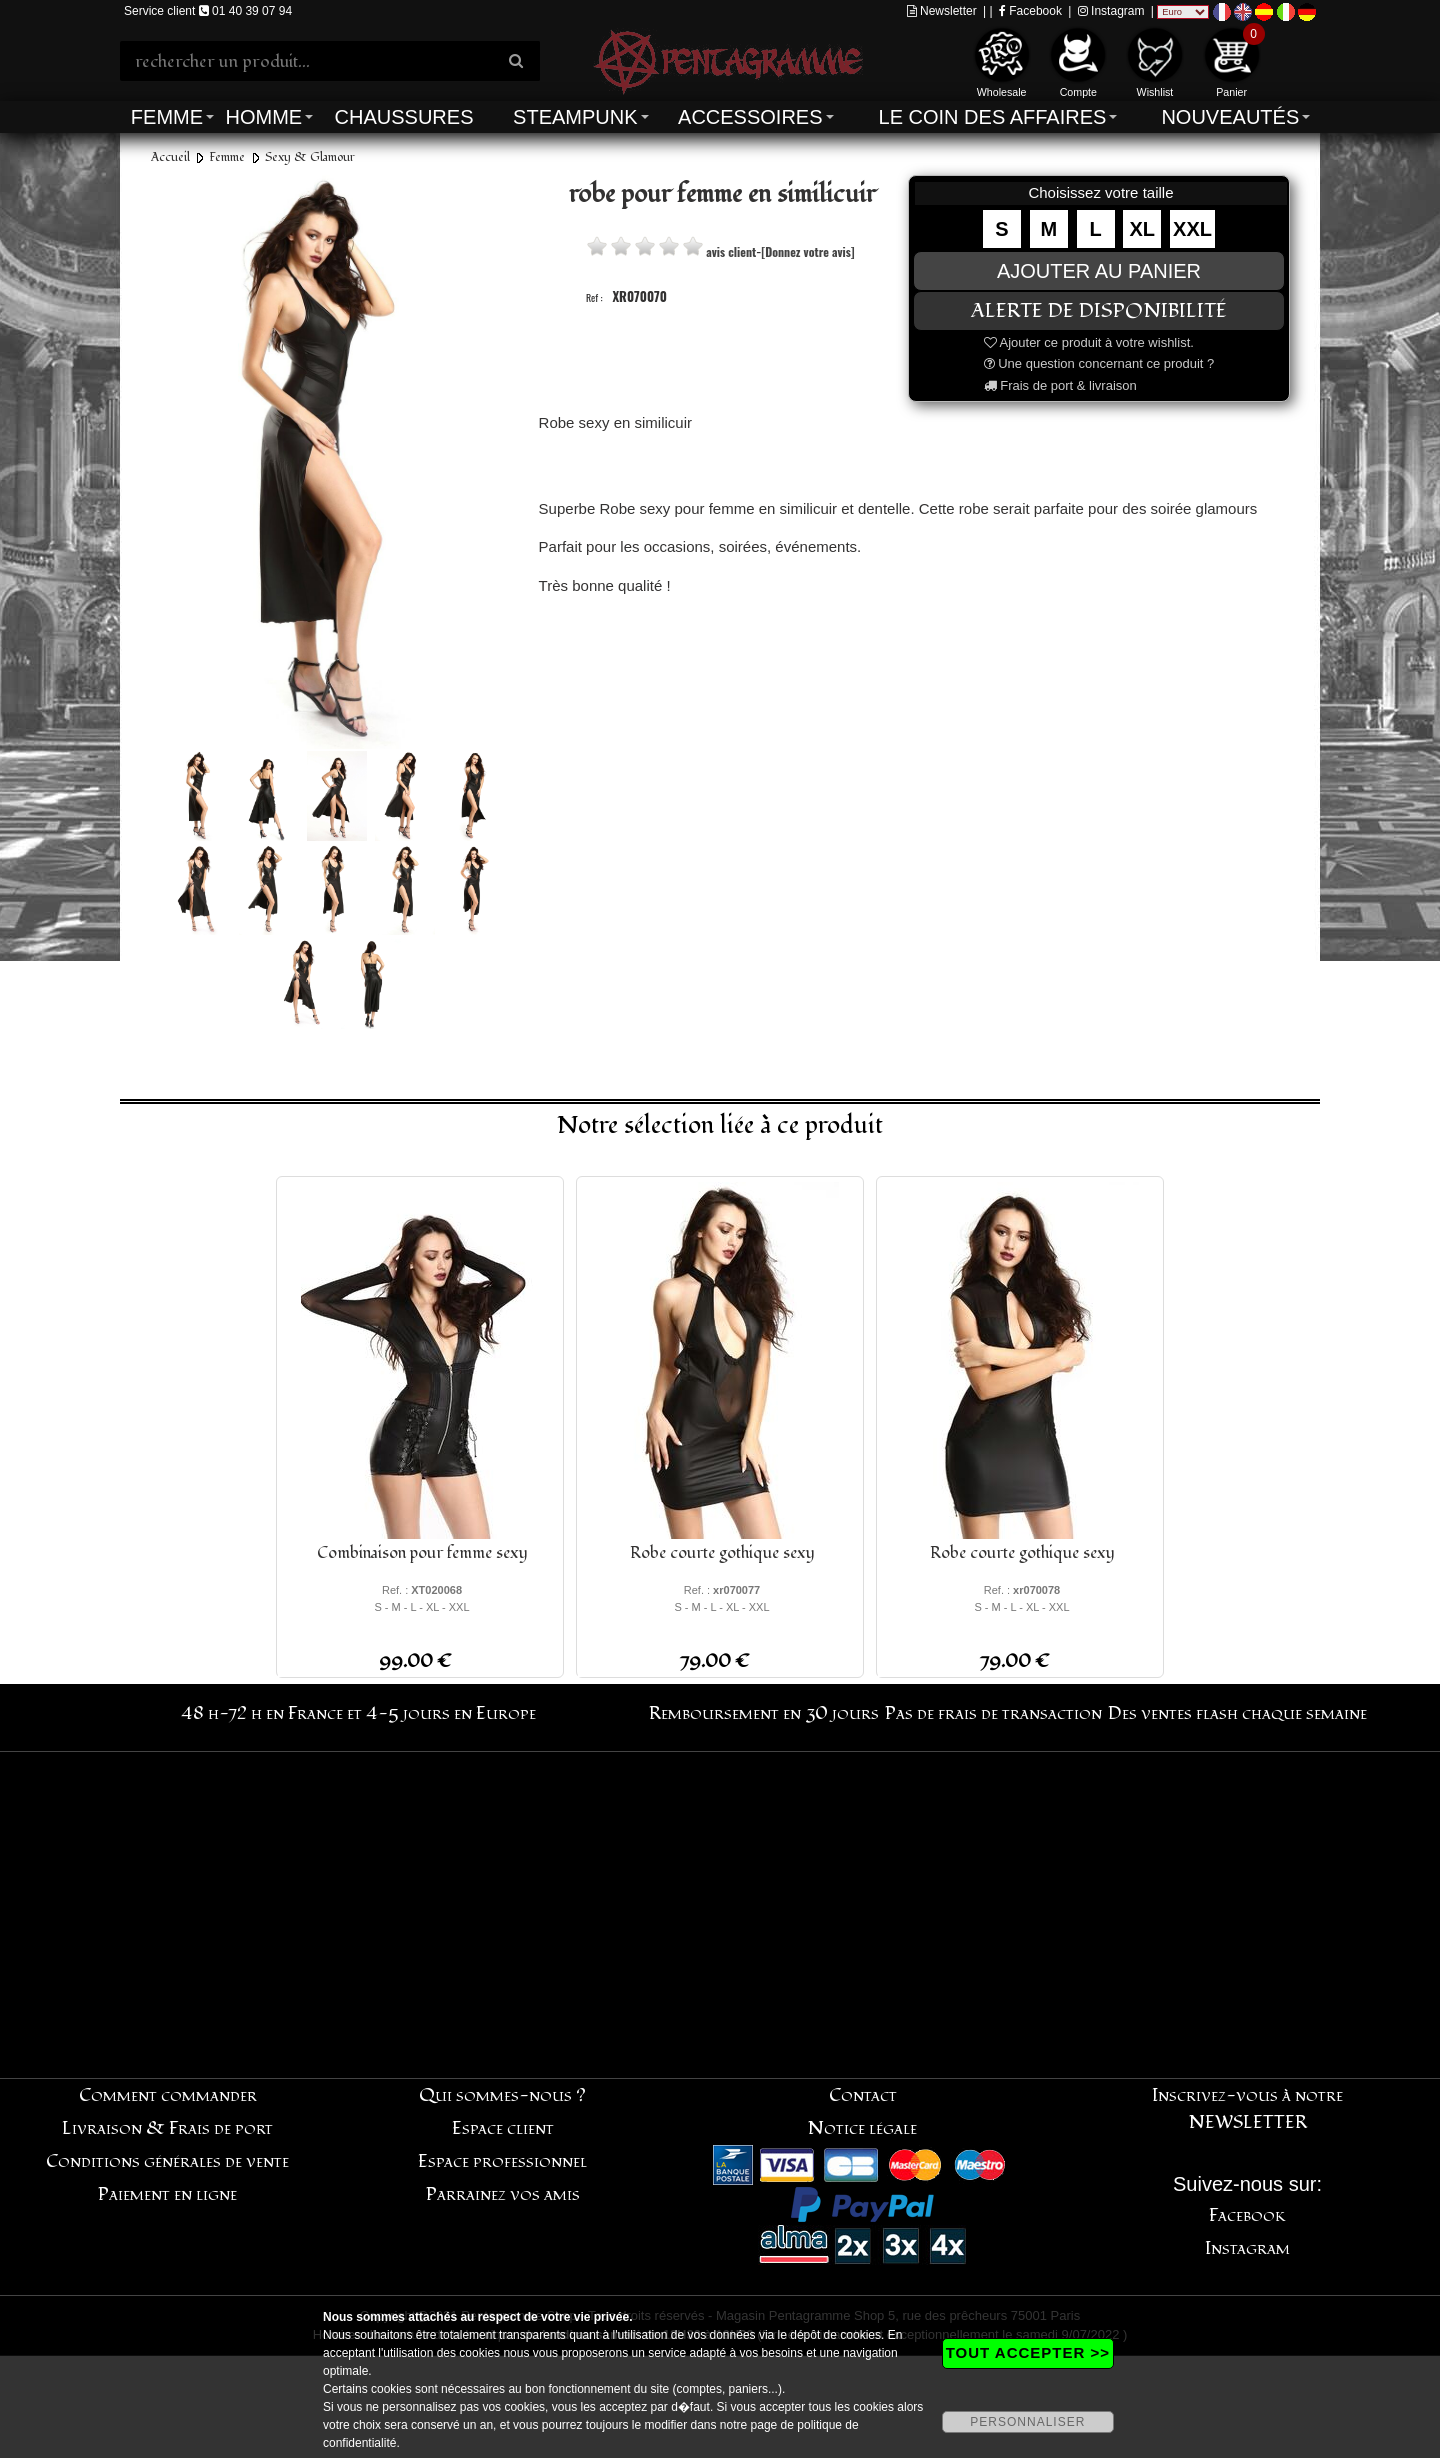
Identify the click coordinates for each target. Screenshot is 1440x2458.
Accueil (170, 157)
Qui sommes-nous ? (502, 2095)
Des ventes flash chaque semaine (1237, 1713)
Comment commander (168, 2095)
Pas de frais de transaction (993, 1713)
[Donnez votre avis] (807, 251)
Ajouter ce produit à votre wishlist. (1089, 342)
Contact (863, 2095)
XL (1143, 229)
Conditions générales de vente (167, 2161)
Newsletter (942, 11)
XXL (1192, 229)
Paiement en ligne (167, 2194)
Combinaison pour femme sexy (422, 1553)
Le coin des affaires (993, 117)
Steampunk (575, 117)
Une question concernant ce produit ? (1099, 363)
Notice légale (862, 2128)
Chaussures (404, 117)
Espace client (503, 2128)
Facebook (1030, 11)
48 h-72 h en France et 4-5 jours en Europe (358, 1713)
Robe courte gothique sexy (722, 1553)
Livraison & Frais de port (167, 2128)
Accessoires (750, 117)
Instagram (1111, 11)
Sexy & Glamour (310, 157)
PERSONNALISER (1027, 2422)
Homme (263, 117)
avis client (731, 251)
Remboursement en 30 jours (764, 1713)
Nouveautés (1230, 117)
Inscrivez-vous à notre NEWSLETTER (1247, 2109)
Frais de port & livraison (1060, 385)
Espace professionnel (502, 2161)
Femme (167, 117)
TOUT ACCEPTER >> (1028, 2352)
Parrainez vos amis (503, 2194)
